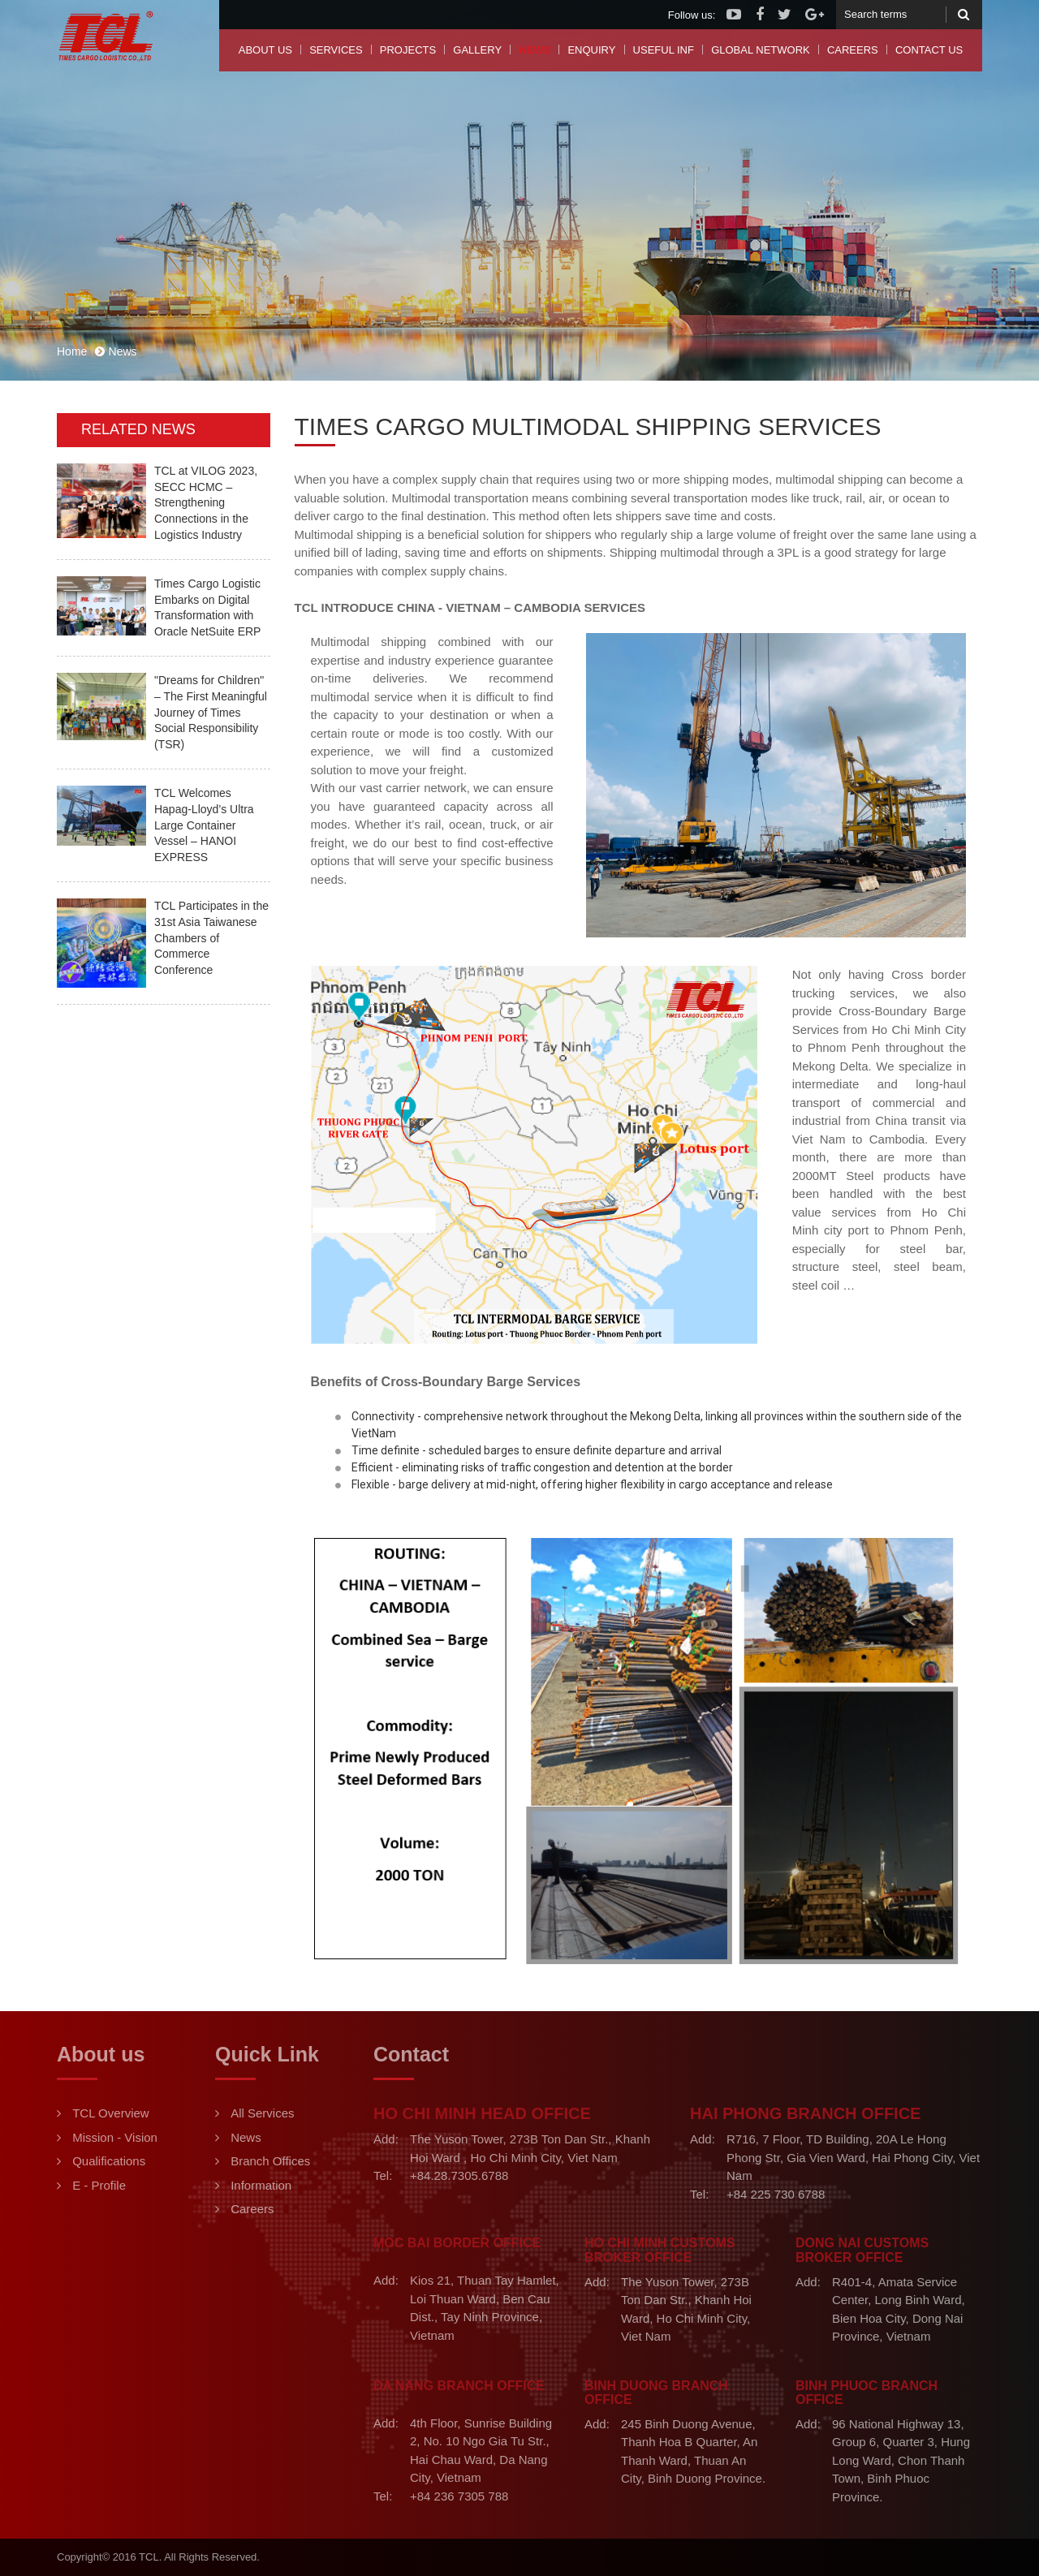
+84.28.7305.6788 (459, 2175)
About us (265, 50)
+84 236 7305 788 (459, 2496)
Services (336, 50)
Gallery (477, 50)
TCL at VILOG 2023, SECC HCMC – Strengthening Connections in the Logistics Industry (205, 502)
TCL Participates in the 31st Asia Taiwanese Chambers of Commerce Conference (211, 937)
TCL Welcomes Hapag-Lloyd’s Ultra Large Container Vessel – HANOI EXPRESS (204, 824)
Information (261, 2185)
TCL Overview (110, 2113)
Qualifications (108, 2161)
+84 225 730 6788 (775, 2194)
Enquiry (591, 50)
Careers (852, 50)
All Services (262, 2113)
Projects (408, 50)
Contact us (929, 50)
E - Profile (99, 2185)
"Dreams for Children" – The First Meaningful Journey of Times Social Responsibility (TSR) (210, 712)
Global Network (760, 50)
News (534, 50)
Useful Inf (663, 50)
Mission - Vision (114, 2137)
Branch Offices (270, 2161)
